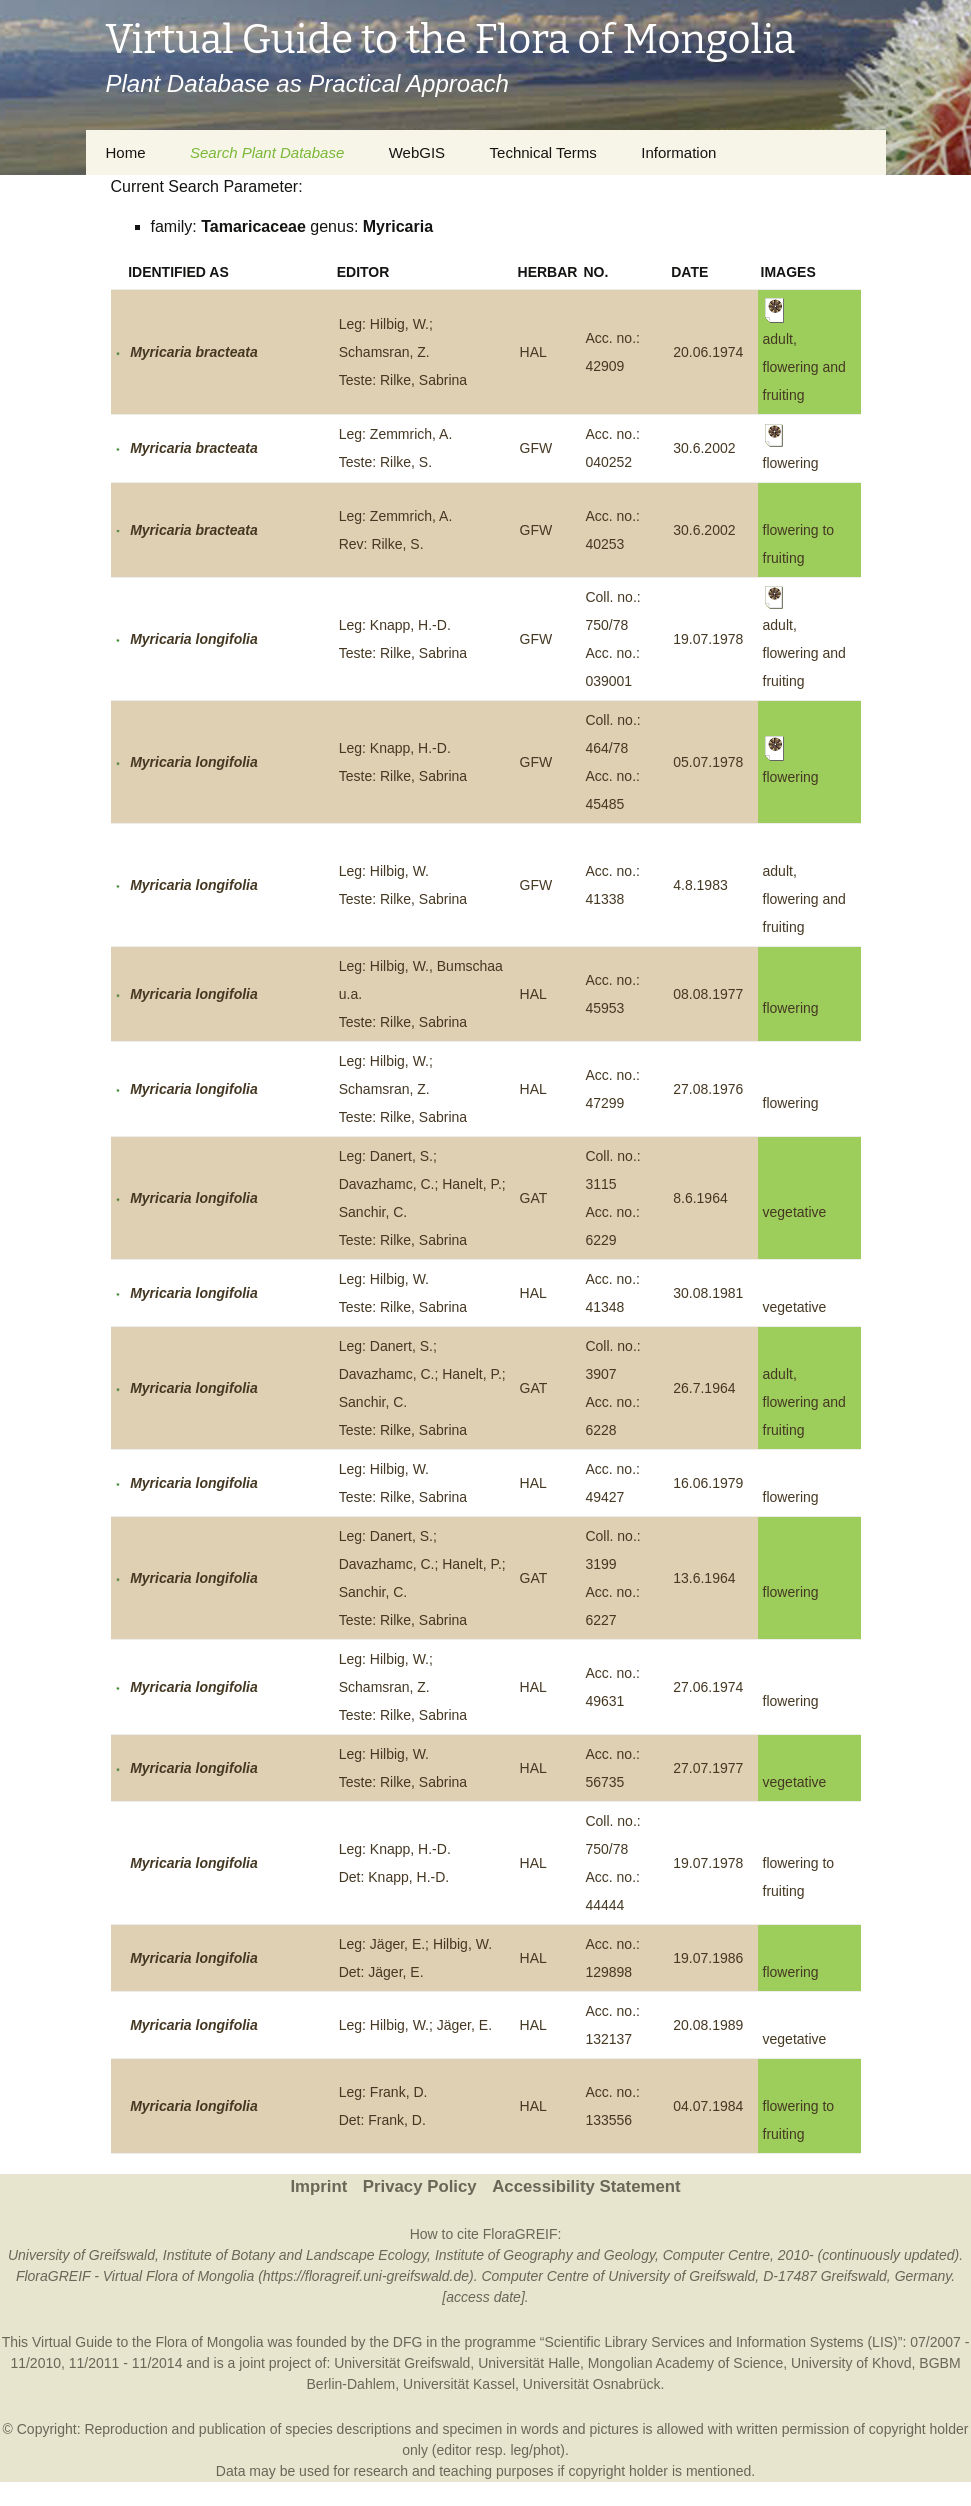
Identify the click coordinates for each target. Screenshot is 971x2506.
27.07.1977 (708, 1768)
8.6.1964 (700, 1198)
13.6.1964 (704, 1578)
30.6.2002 (704, 448)
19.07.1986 (708, 1958)
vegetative (795, 1212)
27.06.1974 (708, 1687)
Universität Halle (529, 2363)
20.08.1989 (708, 2025)
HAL (533, 352)
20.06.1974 (708, 352)
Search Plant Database (267, 152)
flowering (791, 1008)
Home (126, 152)
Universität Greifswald (402, 2363)
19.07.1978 (708, 639)
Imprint (318, 2186)
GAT (534, 1198)
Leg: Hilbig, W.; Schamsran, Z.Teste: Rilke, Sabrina (403, 352)
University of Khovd (851, 2363)
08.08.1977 (708, 994)
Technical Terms (543, 152)
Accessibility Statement (586, 2186)
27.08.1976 (708, 1089)
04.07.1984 (708, 2106)
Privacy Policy (420, 2186)
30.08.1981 (708, 1293)
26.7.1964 (704, 1388)
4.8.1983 (700, 885)
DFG (408, 2342)
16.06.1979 (708, 1483)
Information (678, 152)
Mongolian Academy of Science (685, 2363)
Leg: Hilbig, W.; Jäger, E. (415, 2025)
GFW (536, 448)
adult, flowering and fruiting (804, 899)
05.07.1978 (708, 762)
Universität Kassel (459, 2384)
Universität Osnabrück (592, 2384)
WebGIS (417, 152)
